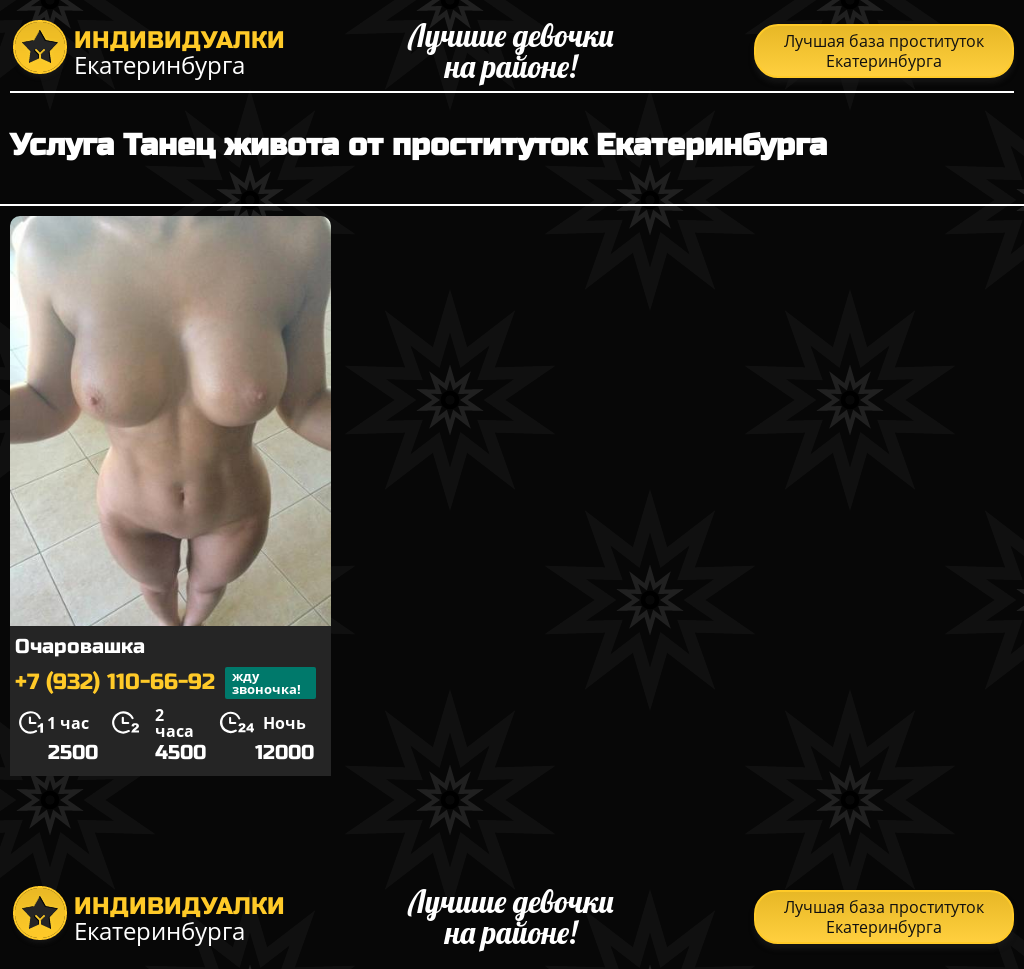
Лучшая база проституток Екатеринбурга (884, 51)
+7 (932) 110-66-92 (165, 683)
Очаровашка (80, 646)
